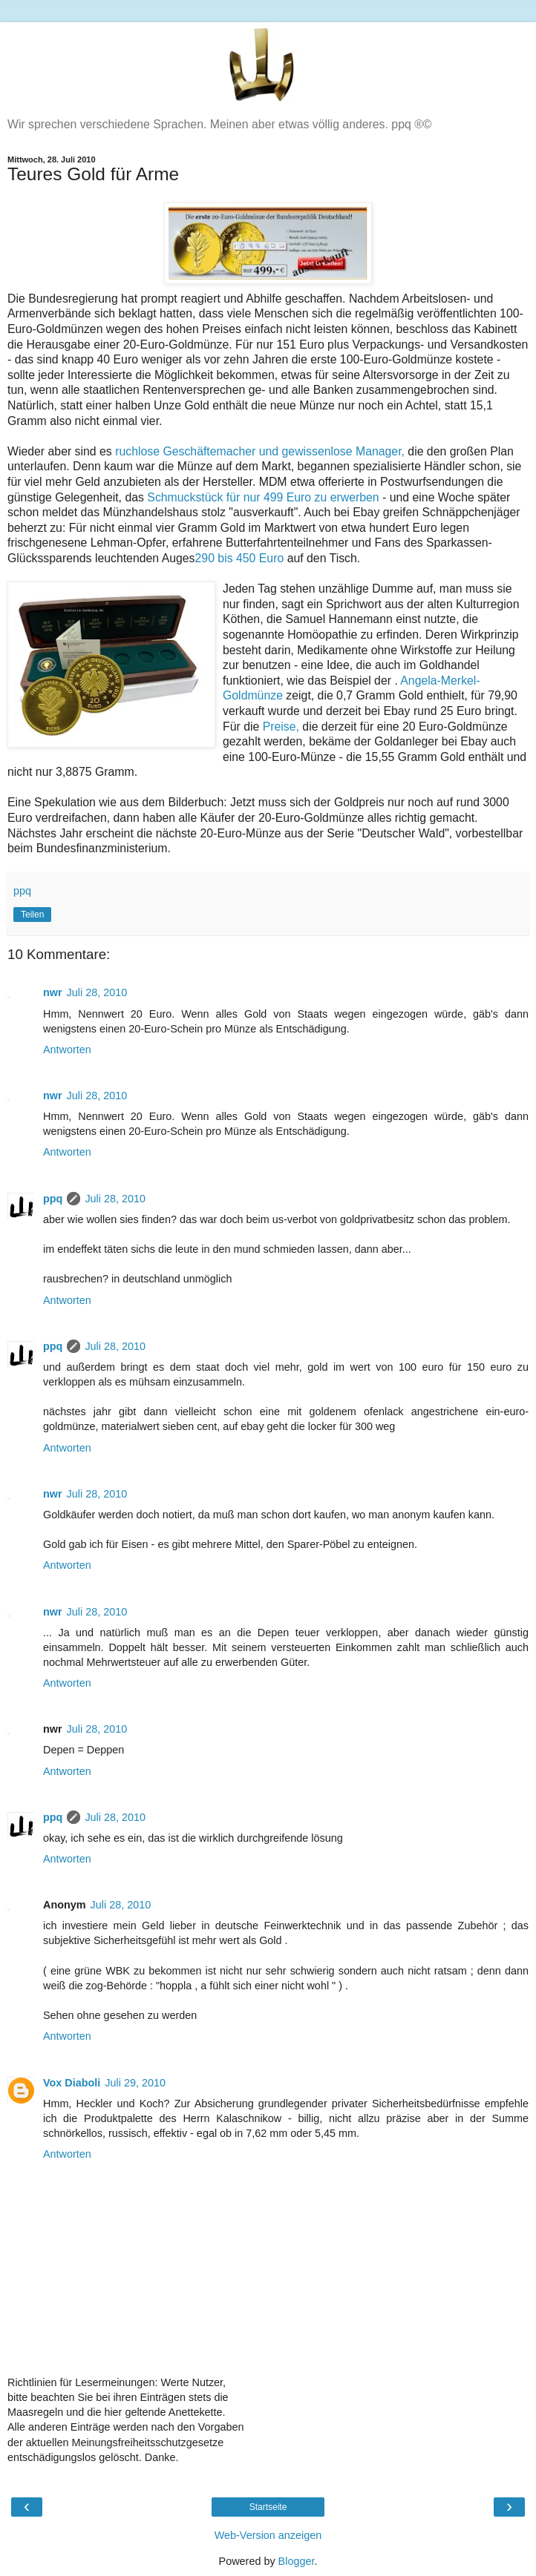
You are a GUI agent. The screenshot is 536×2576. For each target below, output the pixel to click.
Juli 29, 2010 (135, 2083)
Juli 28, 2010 (97, 992)
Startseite (268, 2507)
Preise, (281, 726)
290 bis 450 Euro (239, 558)
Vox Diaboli (71, 2083)
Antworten (67, 1049)
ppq (52, 1199)
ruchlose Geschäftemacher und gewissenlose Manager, (260, 451)
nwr (52, 992)
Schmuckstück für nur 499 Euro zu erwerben (263, 497)
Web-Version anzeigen (268, 2535)
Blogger (296, 2561)
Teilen (32, 914)
